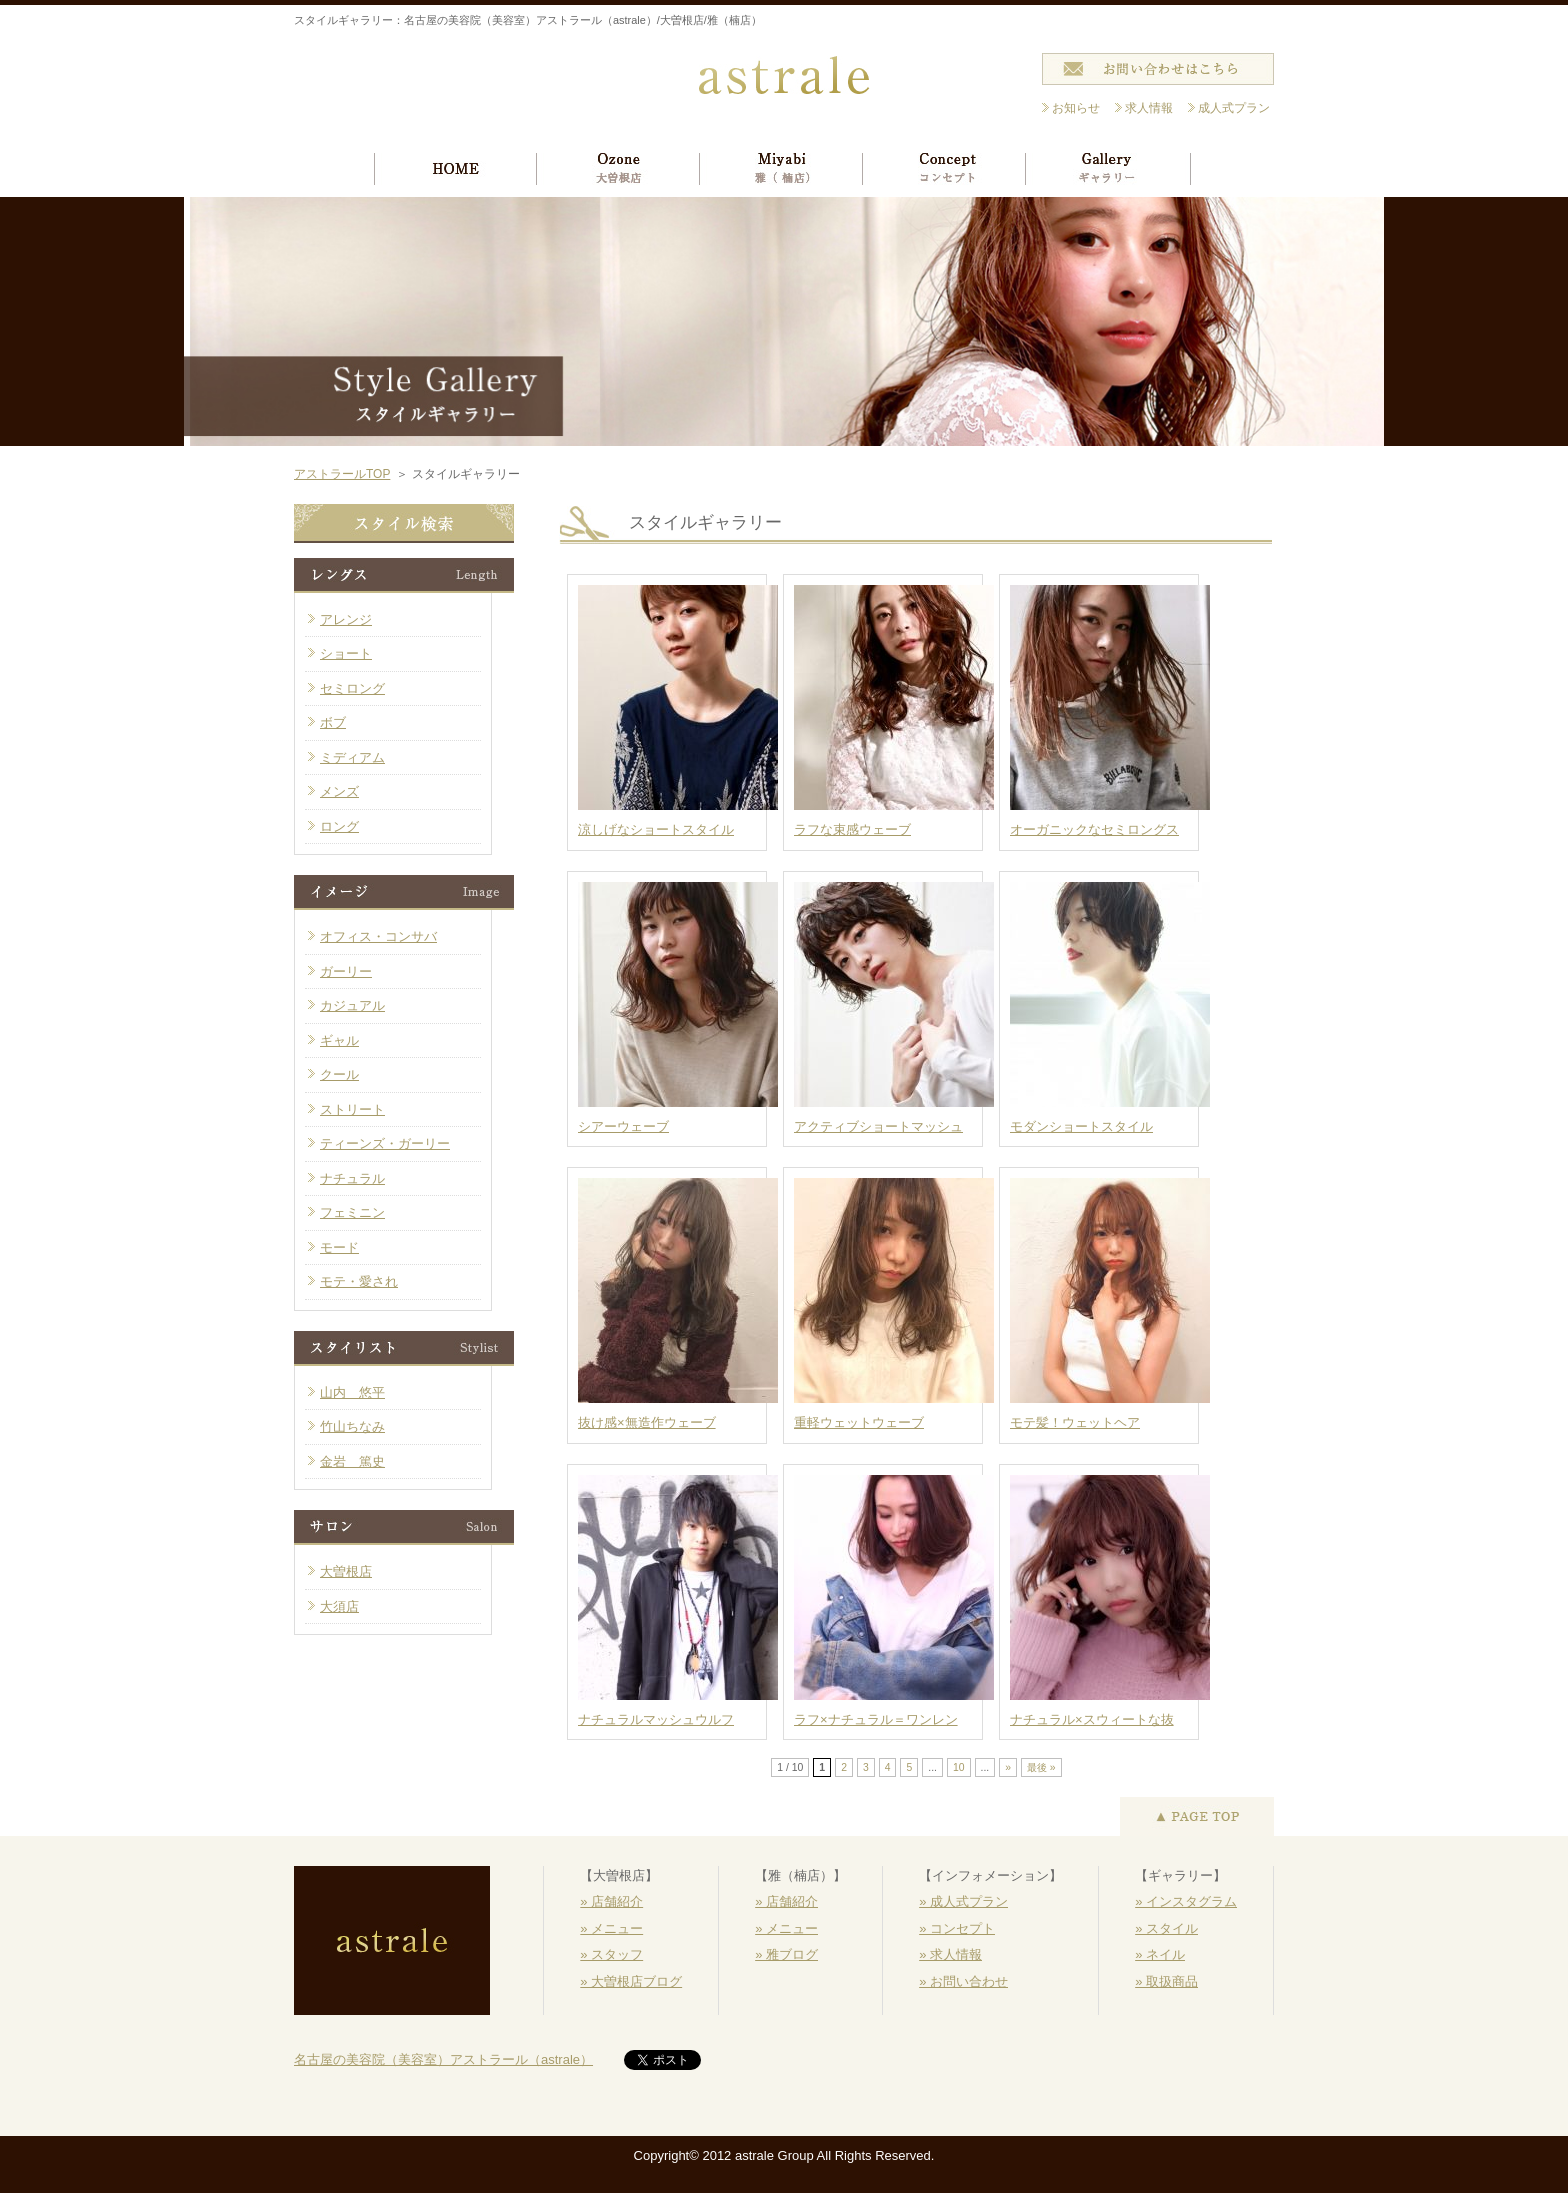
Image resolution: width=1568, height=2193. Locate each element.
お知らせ (1076, 108)
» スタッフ (611, 1954)
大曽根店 (346, 1571)
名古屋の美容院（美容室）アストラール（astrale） (443, 2059)
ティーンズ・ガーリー (385, 1143)
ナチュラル (352, 1178)
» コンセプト (957, 1928)
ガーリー (346, 971)
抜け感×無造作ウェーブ (647, 1422)
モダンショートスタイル (1081, 1126)
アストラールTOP (342, 474)
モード (339, 1247)
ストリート (352, 1109)
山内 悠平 (352, 1392)
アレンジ (346, 619)
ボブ (333, 722)
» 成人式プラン (963, 1901)
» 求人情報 (950, 1954)
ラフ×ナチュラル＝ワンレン (876, 1719)
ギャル (339, 1040)
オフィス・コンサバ (378, 936)
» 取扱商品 (1166, 1981)
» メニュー (611, 1928)
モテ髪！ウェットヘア (1075, 1422)
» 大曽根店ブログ (631, 1981)
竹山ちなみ (352, 1426)
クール (339, 1074)
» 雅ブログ (786, 1954)
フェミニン (352, 1212)
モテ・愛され (359, 1281)
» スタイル (1166, 1928)
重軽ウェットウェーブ (859, 1422)
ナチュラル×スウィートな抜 (1092, 1719)
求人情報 (1149, 108)
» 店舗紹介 (611, 1901)
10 (959, 1767)
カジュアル (352, 1005)
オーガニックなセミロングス (1094, 829)
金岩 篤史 (352, 1461)
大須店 (339, 1606)
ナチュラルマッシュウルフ (656, 1719)
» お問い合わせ (963, 1981)
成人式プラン (1234, 108)
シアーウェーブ (623, 1126)
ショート (346, 653)
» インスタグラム (1186, 1901)
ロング (339, 826)
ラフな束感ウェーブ (852, 829)
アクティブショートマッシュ (878, 1126)
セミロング (352, 688)
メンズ (339, 791)
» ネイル (1160, 1954)
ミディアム (352, 757)
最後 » (1041, 1767)
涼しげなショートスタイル (656, 829)
